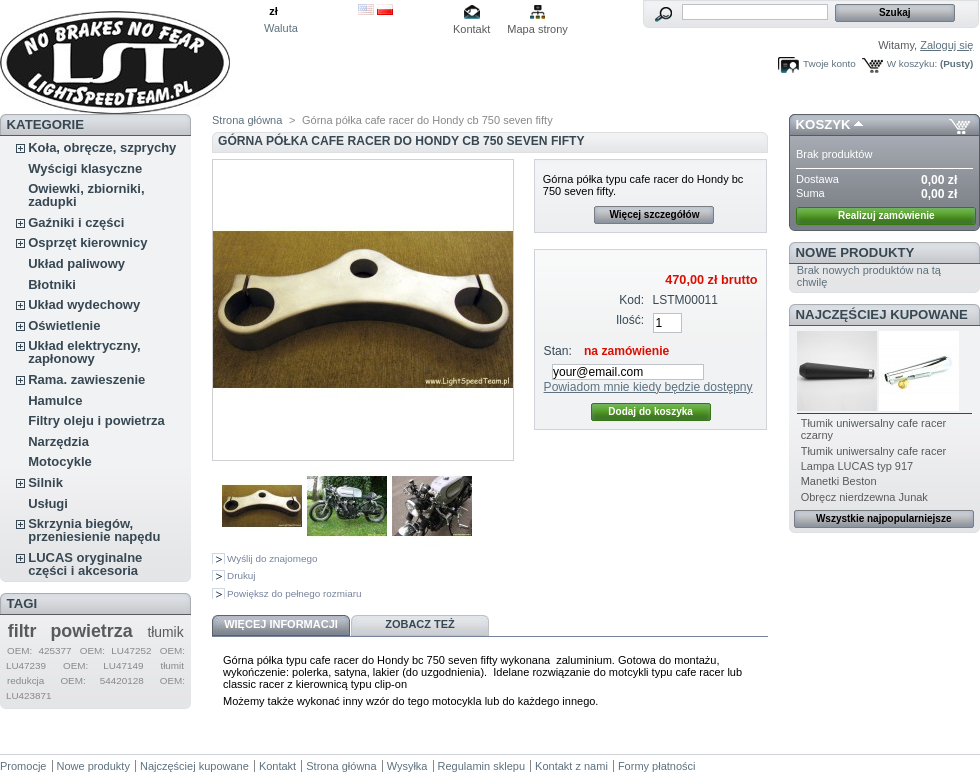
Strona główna (247, 120)
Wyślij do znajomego (272, 558)
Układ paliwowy (76, 263)
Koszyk (823, 124)
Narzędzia (58, 441)
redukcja (25, 680)
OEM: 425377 (39, 650)
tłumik (165, 632)
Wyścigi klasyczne (85, 168)
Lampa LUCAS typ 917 (857, 466)
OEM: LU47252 (116, 650)
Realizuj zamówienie (886, 215)
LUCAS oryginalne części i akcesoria (85, 564)
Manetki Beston (839, 481)
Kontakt (471, 29)
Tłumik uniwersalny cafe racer (874, 451)
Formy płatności (657, 766)
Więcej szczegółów (654, 214)
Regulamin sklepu (481, 766)
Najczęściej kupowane (882, 314)
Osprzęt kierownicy (87, 242)
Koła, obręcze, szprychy (102, 147)
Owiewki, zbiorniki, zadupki (86, 195)
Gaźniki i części (76, 222)
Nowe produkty (855, 252)
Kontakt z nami (571, 766)
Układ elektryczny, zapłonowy (84, 352)
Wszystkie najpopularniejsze (884, 518)
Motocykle (60, 461)
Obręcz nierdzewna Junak (864, 497)
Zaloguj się (946, 45)
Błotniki (52, 284)
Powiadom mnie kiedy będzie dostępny (648, 387)
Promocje (23, 766)
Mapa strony (537, 29)
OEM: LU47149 (103, 665)
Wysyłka (407, 766)
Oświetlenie (64, 325)
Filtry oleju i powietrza (96, 420)
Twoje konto (829, 63)
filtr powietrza (70, 631)
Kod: (631, 300)
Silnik (45, 482)
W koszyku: (912, 63)
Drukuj (241, 575)
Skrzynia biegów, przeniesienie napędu (94, 530)
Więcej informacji (281, 624)
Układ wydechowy (84, 304)
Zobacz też (420, 624)
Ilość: (630, 320)
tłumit (172, 665)
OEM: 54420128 (101, 680)
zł (273, 11)
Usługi (48, 503)
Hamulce (55, 400)
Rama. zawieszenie (86, 379)
